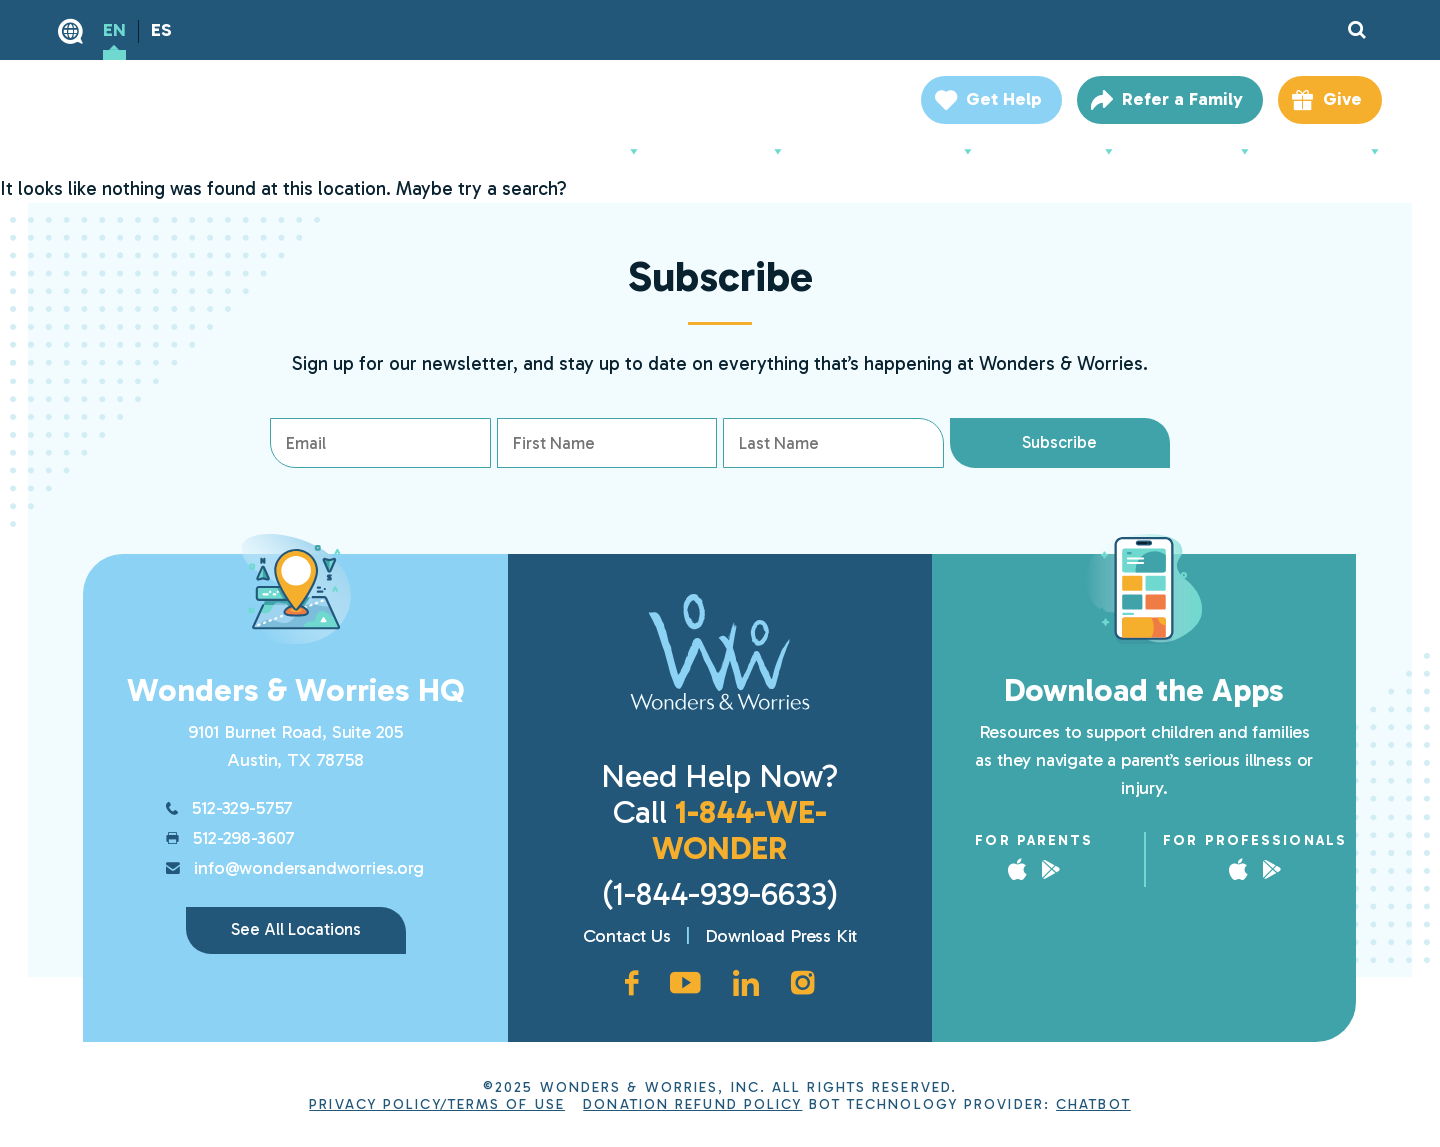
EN (114, 30)
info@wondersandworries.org (308, 868)
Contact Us (627, 936)
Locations (1335, 151)
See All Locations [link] (296, 929)
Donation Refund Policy (692, 1104)
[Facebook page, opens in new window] (631, 983)
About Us (597, 151)
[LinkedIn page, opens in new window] (746, 983)
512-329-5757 (242, 808)
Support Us (1064, 151)
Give (1342, 99)
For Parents (731, 151)
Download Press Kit (781, 936)
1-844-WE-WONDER (739, 830)
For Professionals (898, 151)
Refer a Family (1182, 99)
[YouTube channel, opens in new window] (685, 983)
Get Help (1004, 99)
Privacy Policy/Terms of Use (437, 1104)
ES (161, 30)
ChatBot (1093, 1104)
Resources (1202, 151)
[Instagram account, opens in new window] (803, 983)
